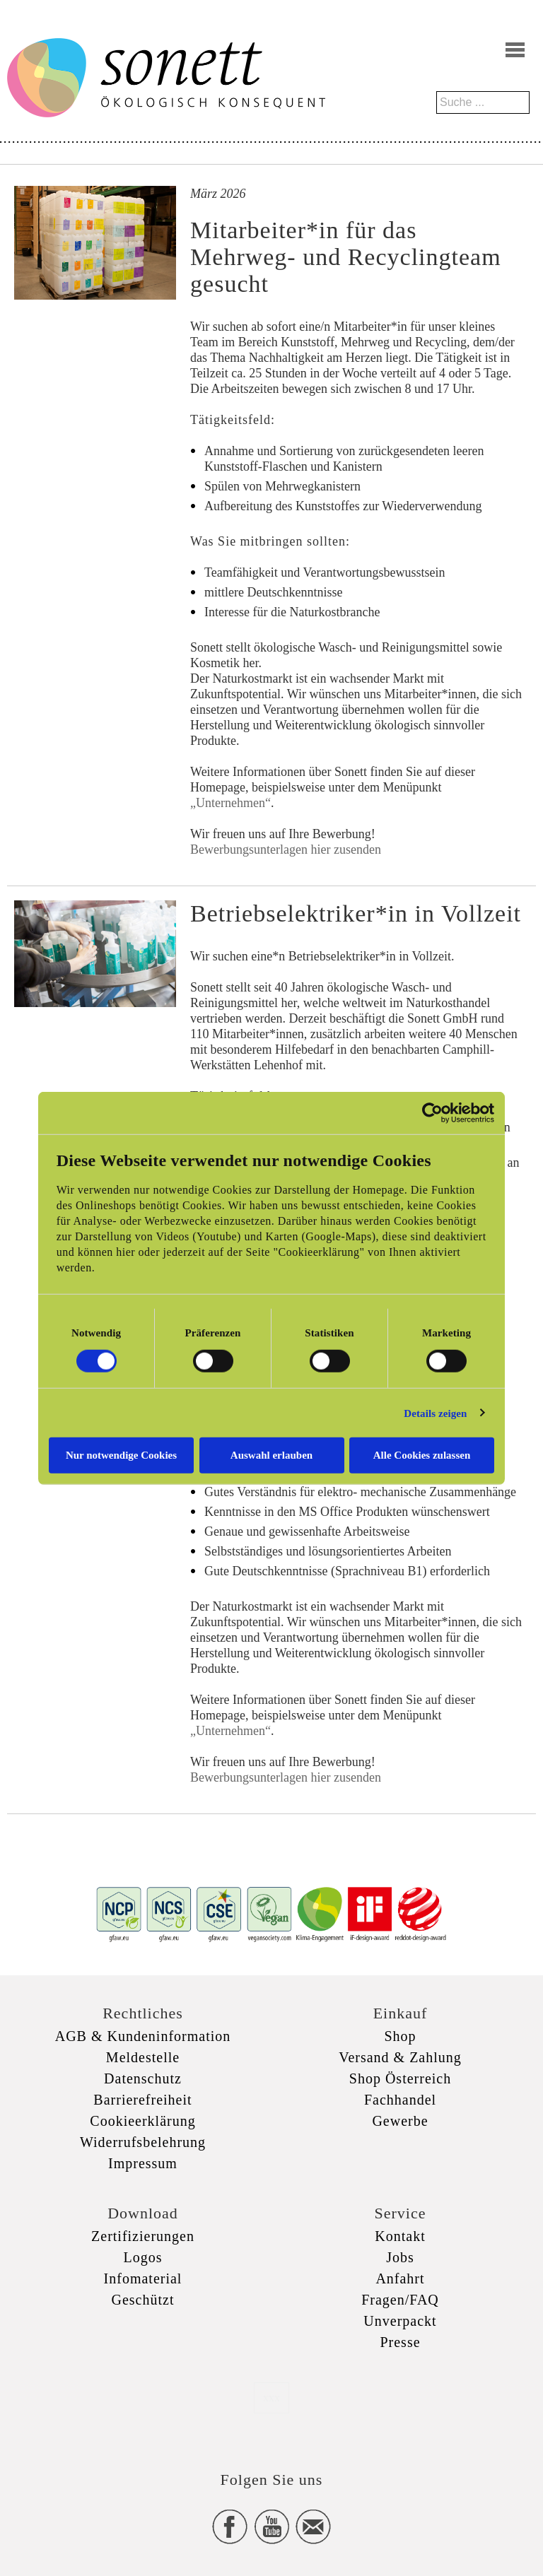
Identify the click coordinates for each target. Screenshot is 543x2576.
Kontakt (400, 2236)
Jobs (400, 2257)
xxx (271, 2398)
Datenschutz (143, 2078)
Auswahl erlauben (271, 1455)
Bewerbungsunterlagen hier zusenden (285, 849)
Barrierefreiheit (142, 2099)
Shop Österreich (400, 2078)
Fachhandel (400, 2099)
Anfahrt (399, 2278)
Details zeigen (435, 1412)
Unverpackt (399, 2321)
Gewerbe (400, 2121)
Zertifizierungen (142, 2236)
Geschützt (143, 2299)
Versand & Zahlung (400, 2057)
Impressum (142, 2163)
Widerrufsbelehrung (143, 2142)
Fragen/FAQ (400, 2299)
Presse (400, 2342)
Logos (143, 2257)
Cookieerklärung (142, 2121)
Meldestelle (143, 2057)
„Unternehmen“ (230, 803)
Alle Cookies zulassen (422, 1455)
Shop (400, 2036)
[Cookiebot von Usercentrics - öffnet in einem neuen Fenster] (432, 1112)
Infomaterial (143, 2278)
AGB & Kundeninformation (143, 2036)
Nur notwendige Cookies (121, 1455)
